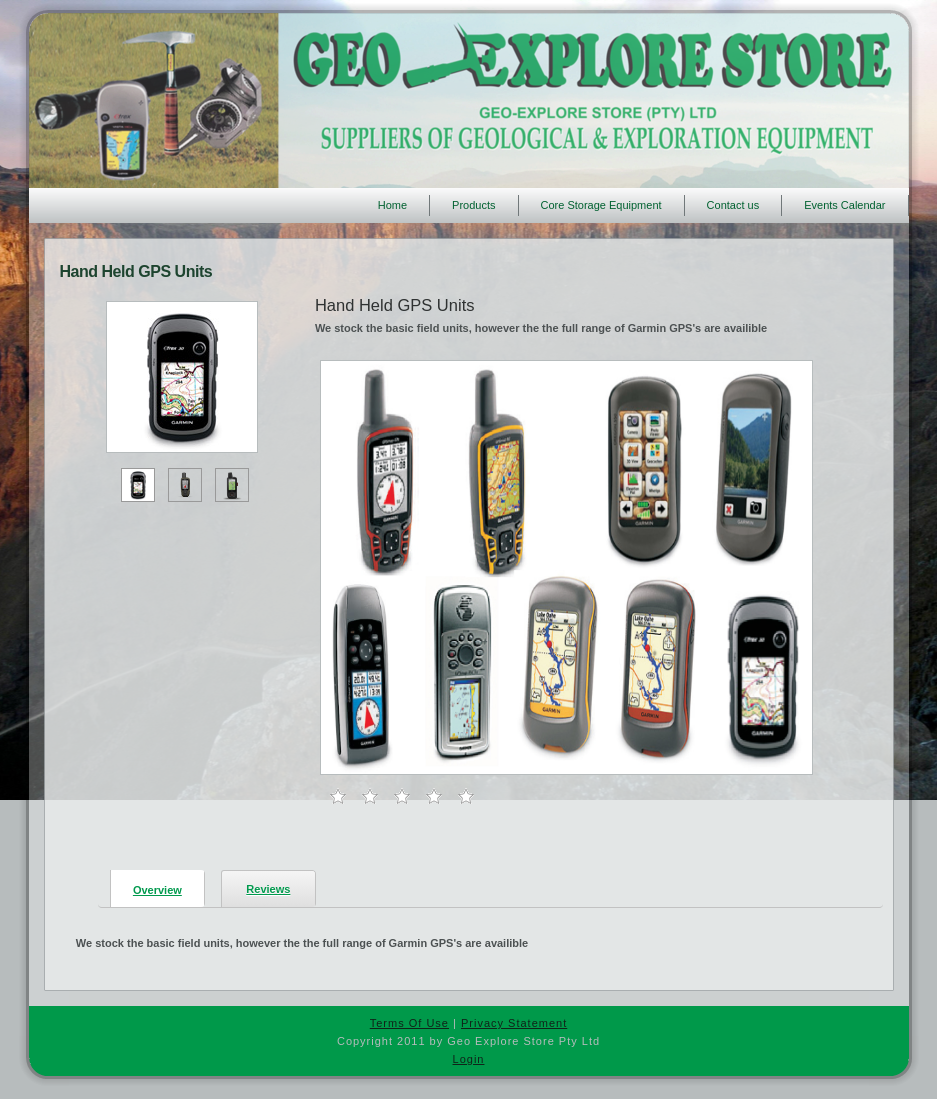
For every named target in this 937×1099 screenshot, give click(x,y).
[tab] (151, 888)
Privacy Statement (514, 1023)
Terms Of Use (409, 1023)
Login (469, 1059)
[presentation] (157, 887)
